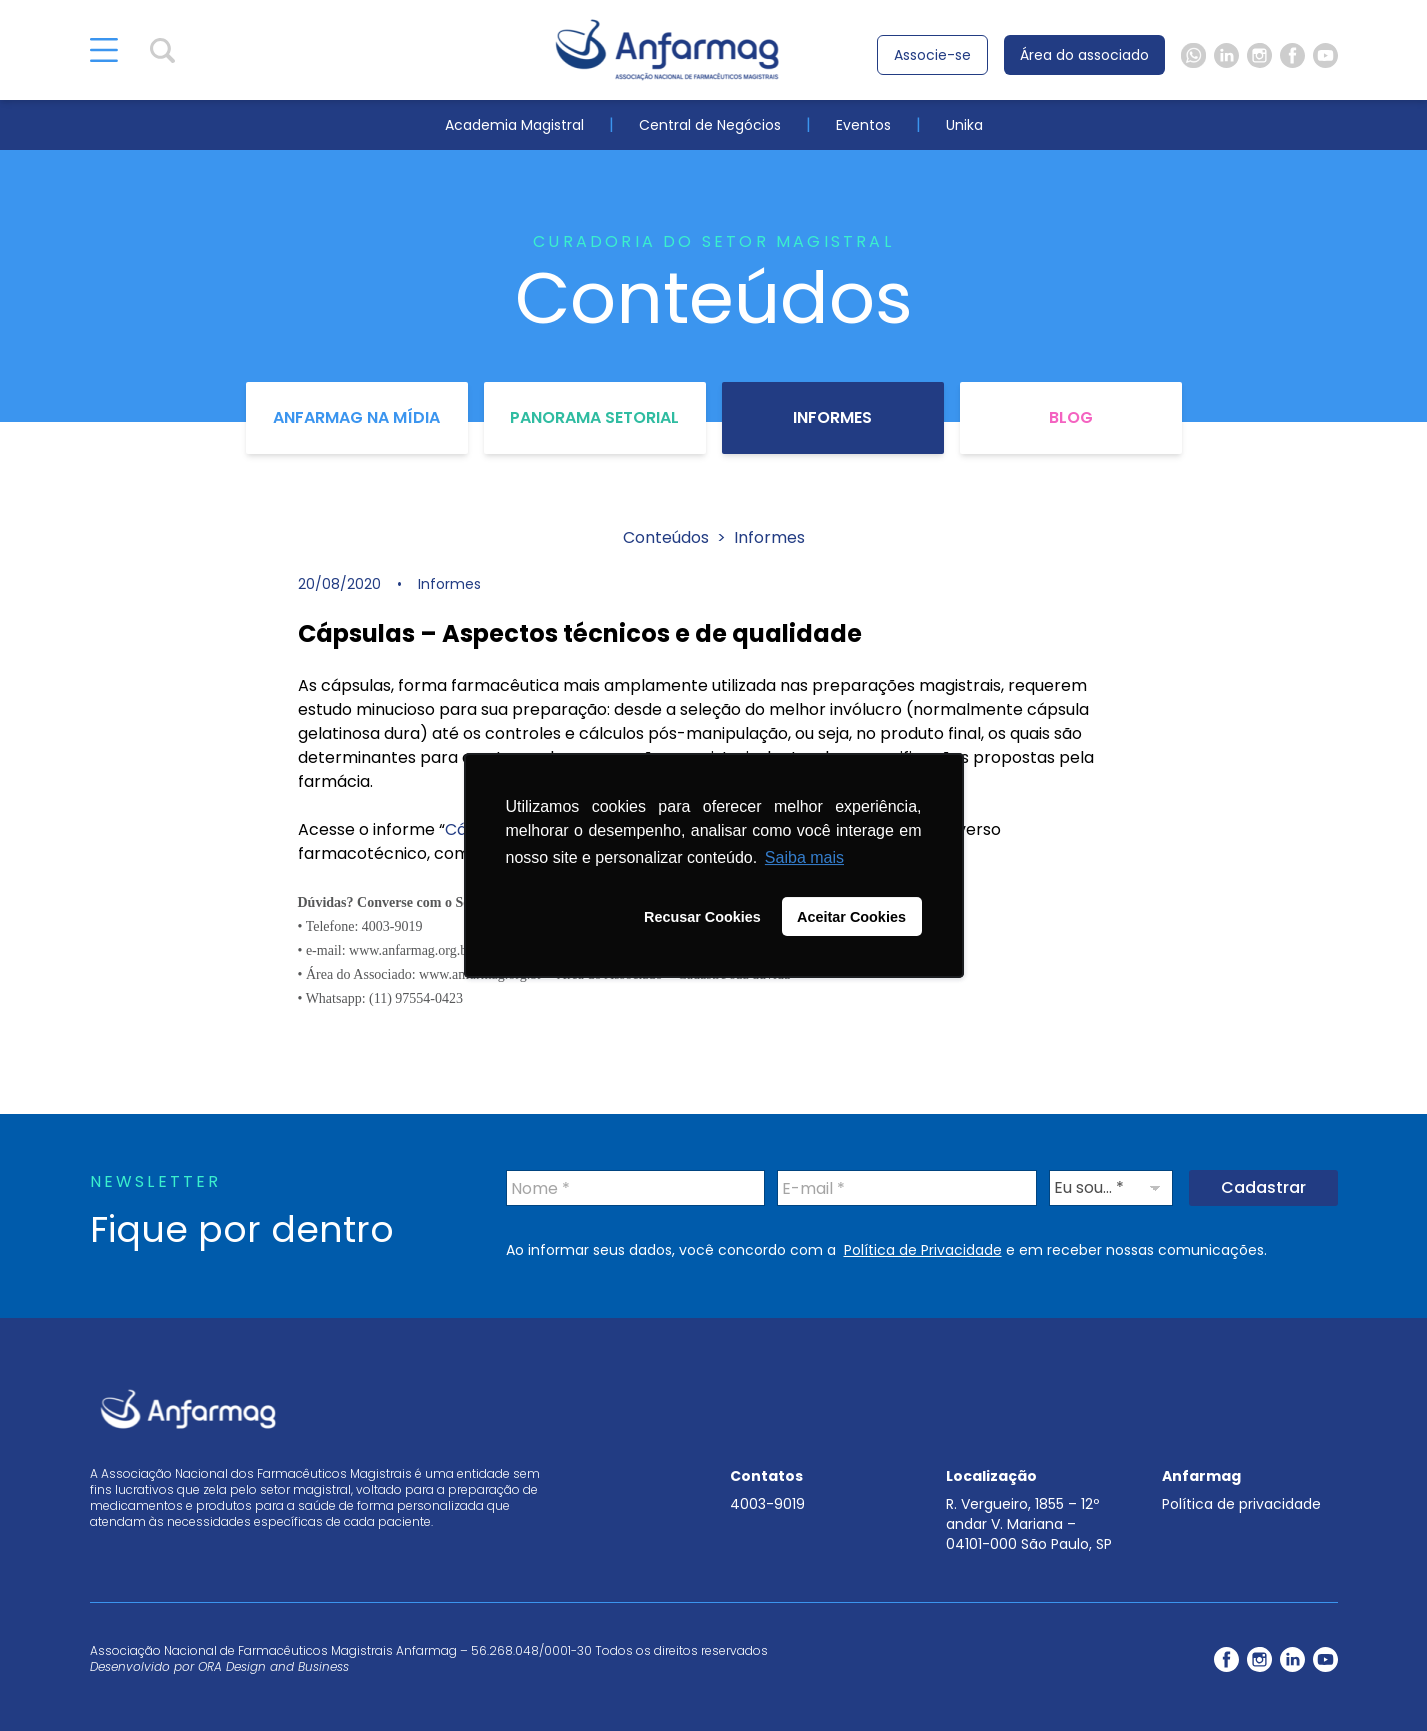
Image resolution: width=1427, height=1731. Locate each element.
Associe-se (932, 55)
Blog (1071, 417)
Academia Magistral (514, 125)
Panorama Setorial (594, 417)
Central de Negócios (710, 125)
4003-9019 (767, 1504)
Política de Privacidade (923, 1250)
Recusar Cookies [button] (702, 917)
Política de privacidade (1241, 1504)
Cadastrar (1263, 1187)
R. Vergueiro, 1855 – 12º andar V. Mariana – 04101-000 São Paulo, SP (1029, 1524)
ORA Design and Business (273, 1666)
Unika (964, 125)
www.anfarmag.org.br (410, 950)
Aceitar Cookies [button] (851, 917)
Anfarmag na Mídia (356, 417)
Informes (832, 417)
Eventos (863, 125)
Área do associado (1084, 55)
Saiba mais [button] (804, 857)
